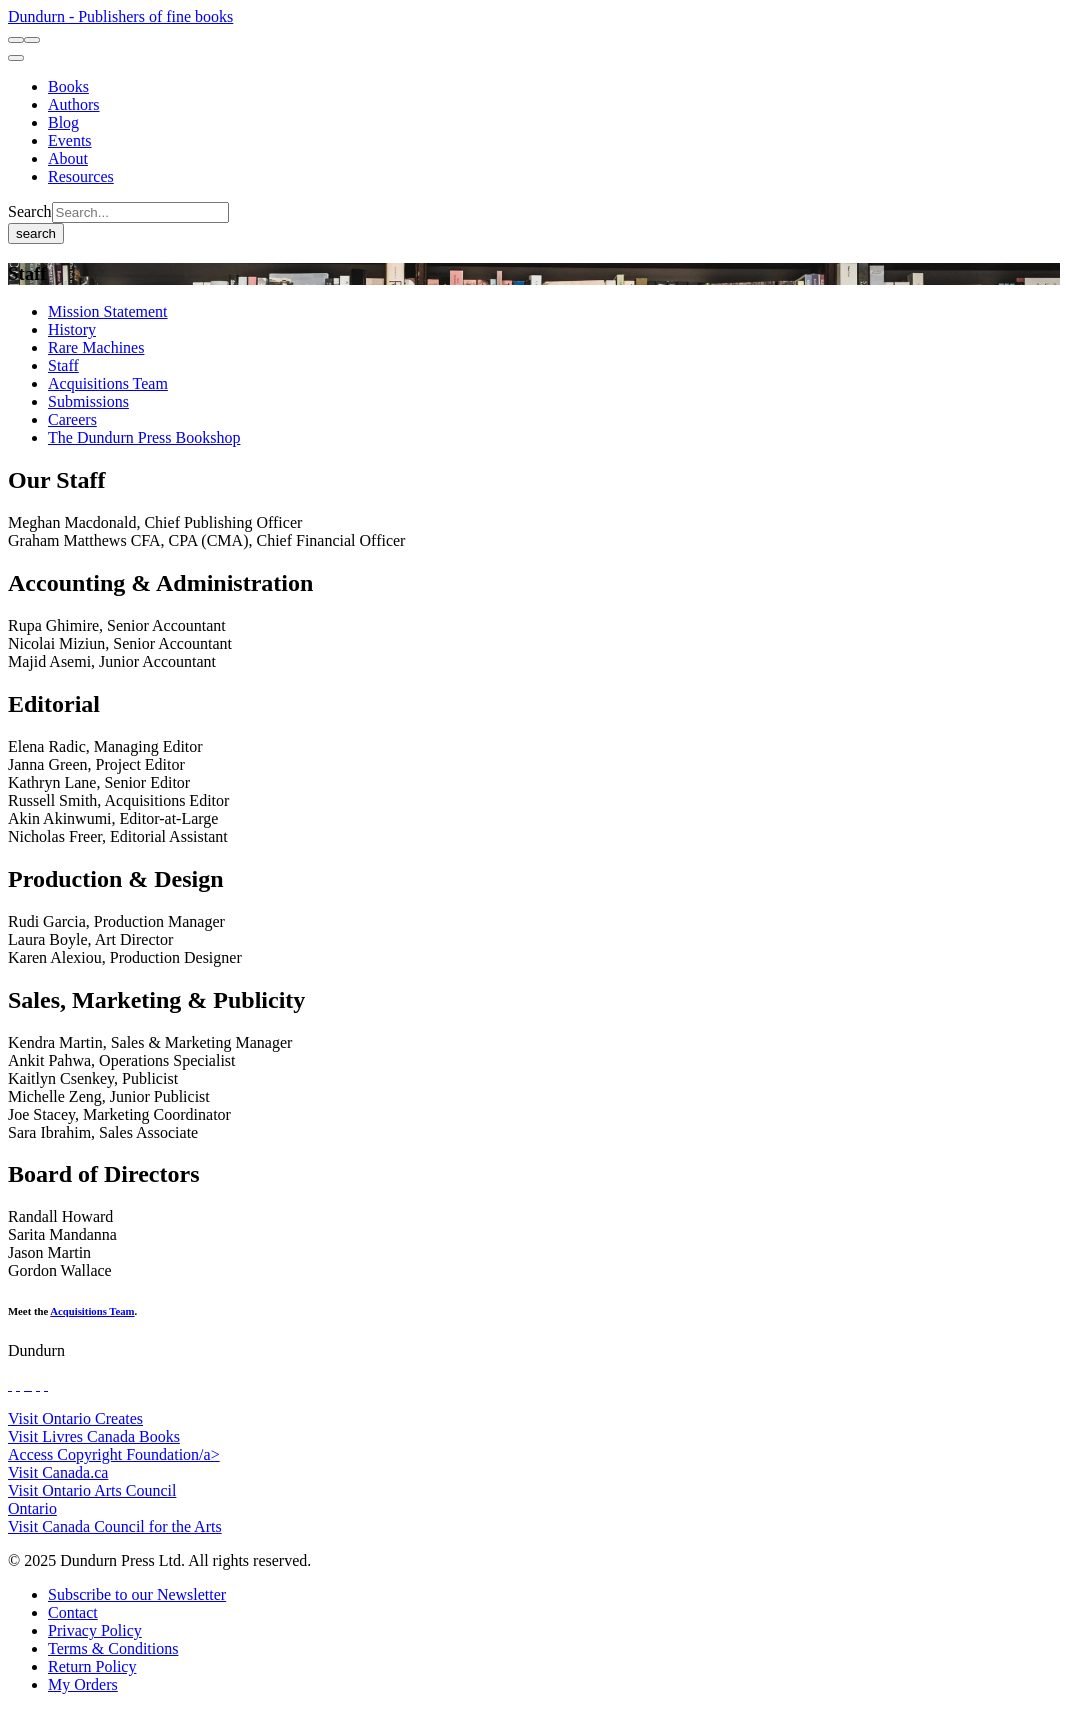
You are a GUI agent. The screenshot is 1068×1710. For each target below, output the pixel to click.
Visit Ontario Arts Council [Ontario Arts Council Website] (92, 1490)
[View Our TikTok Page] (26, 1384)
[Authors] (74, 104)
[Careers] (72, 419)
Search (30, 211)
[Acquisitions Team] (108, 383)
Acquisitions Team (92, 1311)
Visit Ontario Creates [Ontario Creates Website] (75, 1418)
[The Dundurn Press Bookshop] (144, 437)
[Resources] (81, 176)
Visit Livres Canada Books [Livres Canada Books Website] (94, 1436)
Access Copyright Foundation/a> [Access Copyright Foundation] (114, 1454)
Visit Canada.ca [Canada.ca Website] (58, 1472)
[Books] (68, 86)
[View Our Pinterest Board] (38, 1384)
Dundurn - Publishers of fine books (120, 16)
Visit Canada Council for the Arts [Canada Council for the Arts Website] (115, 1526)
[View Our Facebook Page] (10, 1384)
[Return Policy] (92, 1666)
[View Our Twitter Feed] (18, 1384)
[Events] (70, 140)
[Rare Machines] (96, 347)
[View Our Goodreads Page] (46, 1384)
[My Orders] (83, 1684)
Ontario (32, 1508)
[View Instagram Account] (30, 1384)
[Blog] (63, 122)
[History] (72, 329)
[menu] (16, 58)
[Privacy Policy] (95, 1630)
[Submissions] (88, 401)
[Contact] (73, 1612)
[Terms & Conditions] (113, 1648)
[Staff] (63, 365)
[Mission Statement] (108, 311)
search (36, 233)
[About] (68, 158)
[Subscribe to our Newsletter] (137, 1594)
